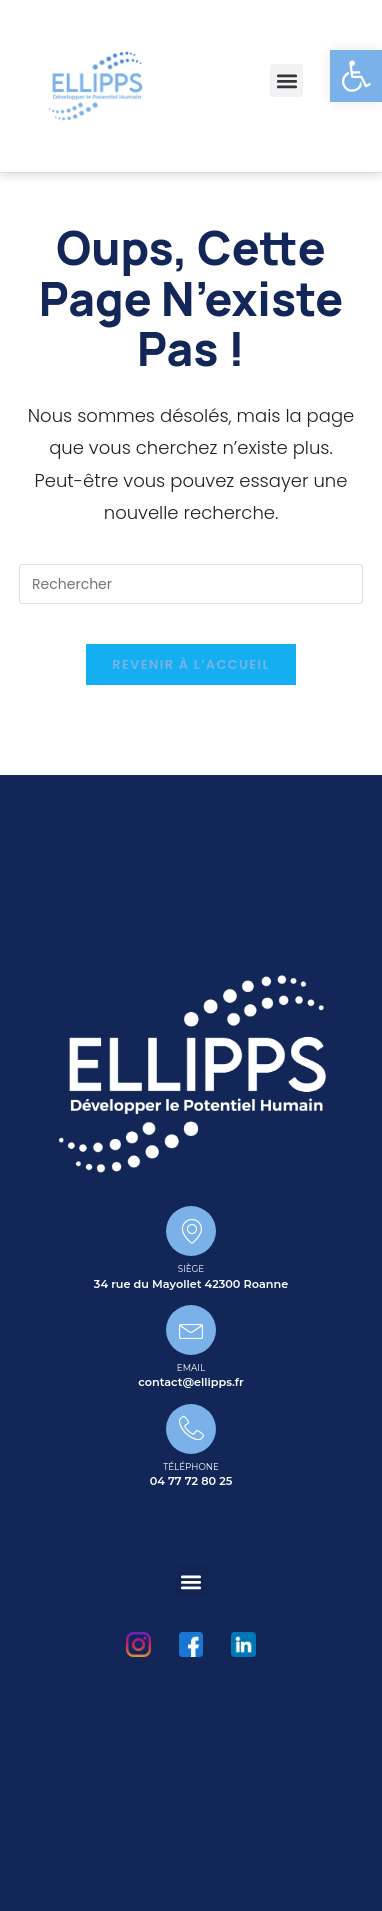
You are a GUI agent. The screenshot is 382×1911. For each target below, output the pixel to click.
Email (191, 1368)
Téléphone (191, 1467)
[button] (286, 80)
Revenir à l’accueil (190, 664)
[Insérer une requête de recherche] (191, 584)
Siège (191, 1269)
